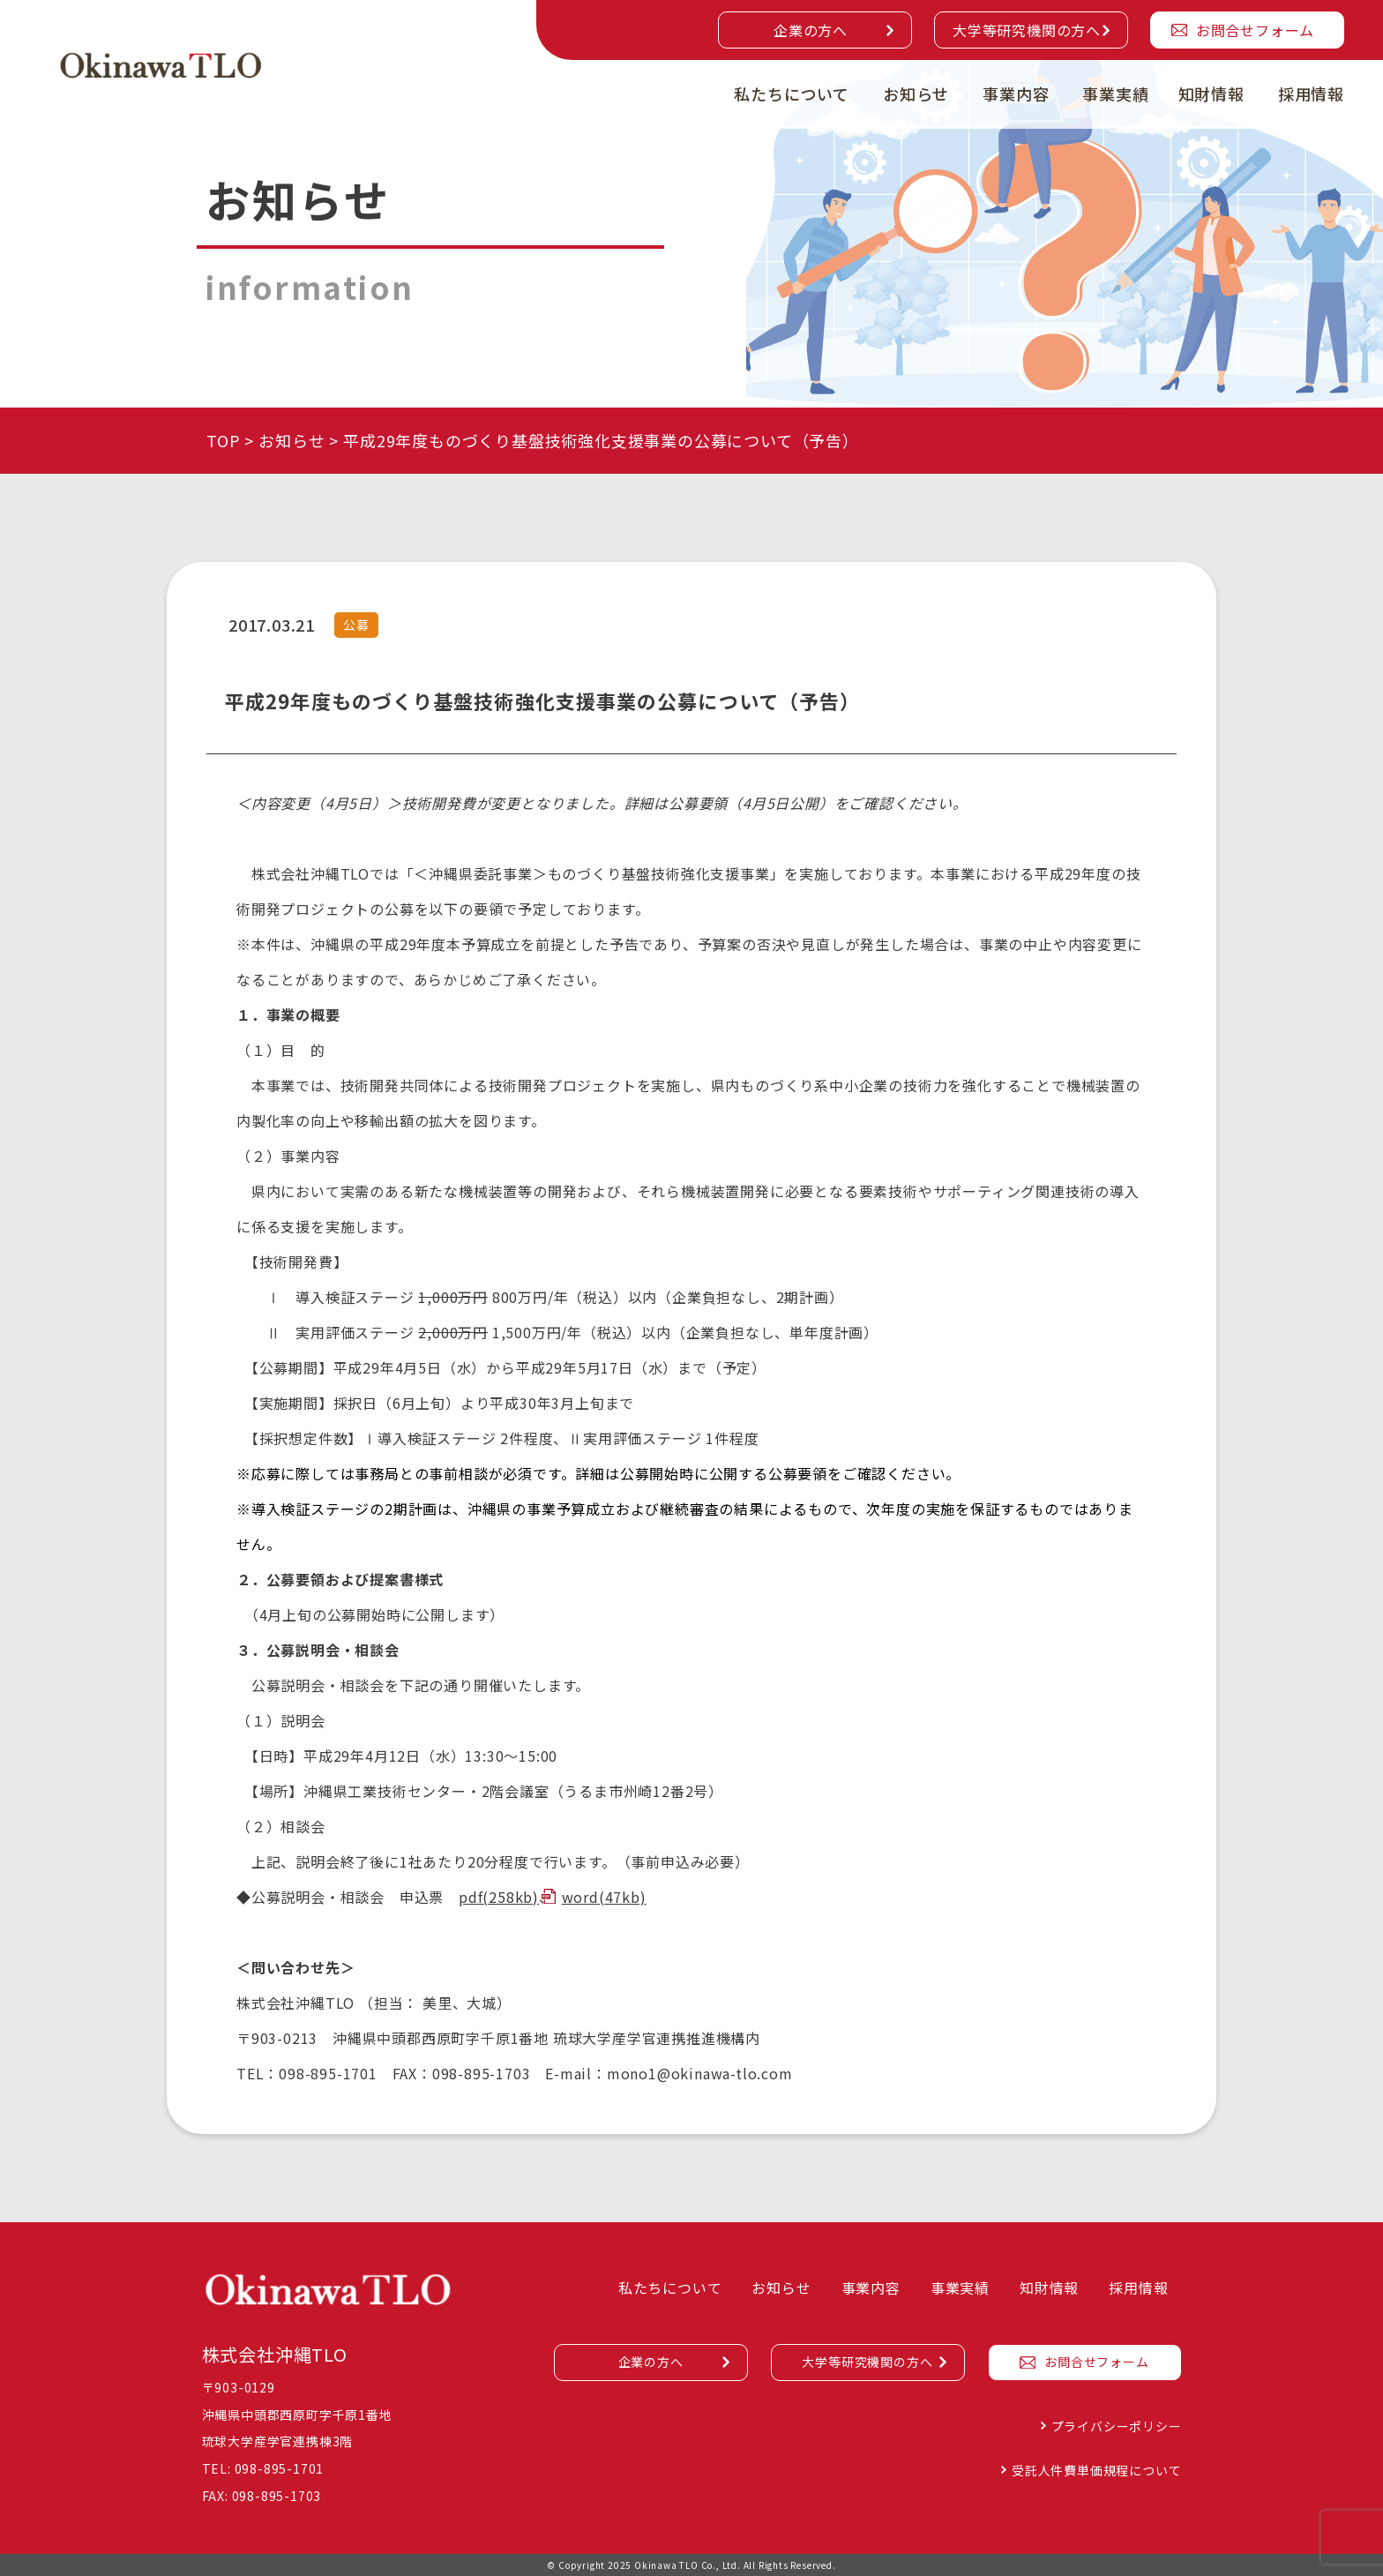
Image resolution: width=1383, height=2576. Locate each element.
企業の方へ (811, 30)
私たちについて (791, 93)
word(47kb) (604, 1896)
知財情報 (1211, 93)
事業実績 (1115, 93)
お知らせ (916, 93)
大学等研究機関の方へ (1027, 30)
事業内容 (1016, 93)
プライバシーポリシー (1116, 2426)
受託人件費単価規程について (1096, 2470)
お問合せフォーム (1255, 30)
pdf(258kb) (499, 1896)
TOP (223, 440)
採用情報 (1311, 93)
